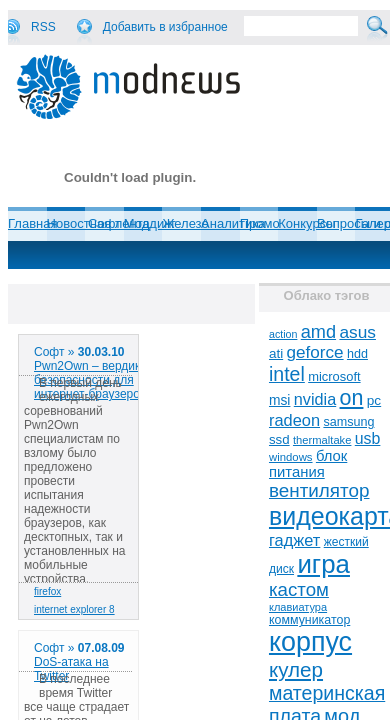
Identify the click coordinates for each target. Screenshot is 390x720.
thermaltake (322, 440)
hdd (357, 354)
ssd (279, 439)
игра (323, 564)
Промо (260, 223)
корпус (310, 642)
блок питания (308, 464)
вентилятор (319, 490)
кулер (296, 669)
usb (368, 438)
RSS (43, 27)
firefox (47, 591)
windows (291, 457)
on (352, 398)
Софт (104, 223)
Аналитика (233, 223)
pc (374, 400)
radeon (294, 420)
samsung (348, 422)
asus (357, 332)
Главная (32, 223)
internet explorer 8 (74, 609)
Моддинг (150, 223)
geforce (315, 352)
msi (279, 400)
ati (276, 353)
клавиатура (298, 607)
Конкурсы (306, 223)
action (283, 334)
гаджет (294, 540)
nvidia (315, 399)
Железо (185, 223)
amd (318, 332)
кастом (299, 589)
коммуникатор (309, 620)
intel (287, 374)
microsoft (334, 376)
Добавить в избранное (165, 27)
